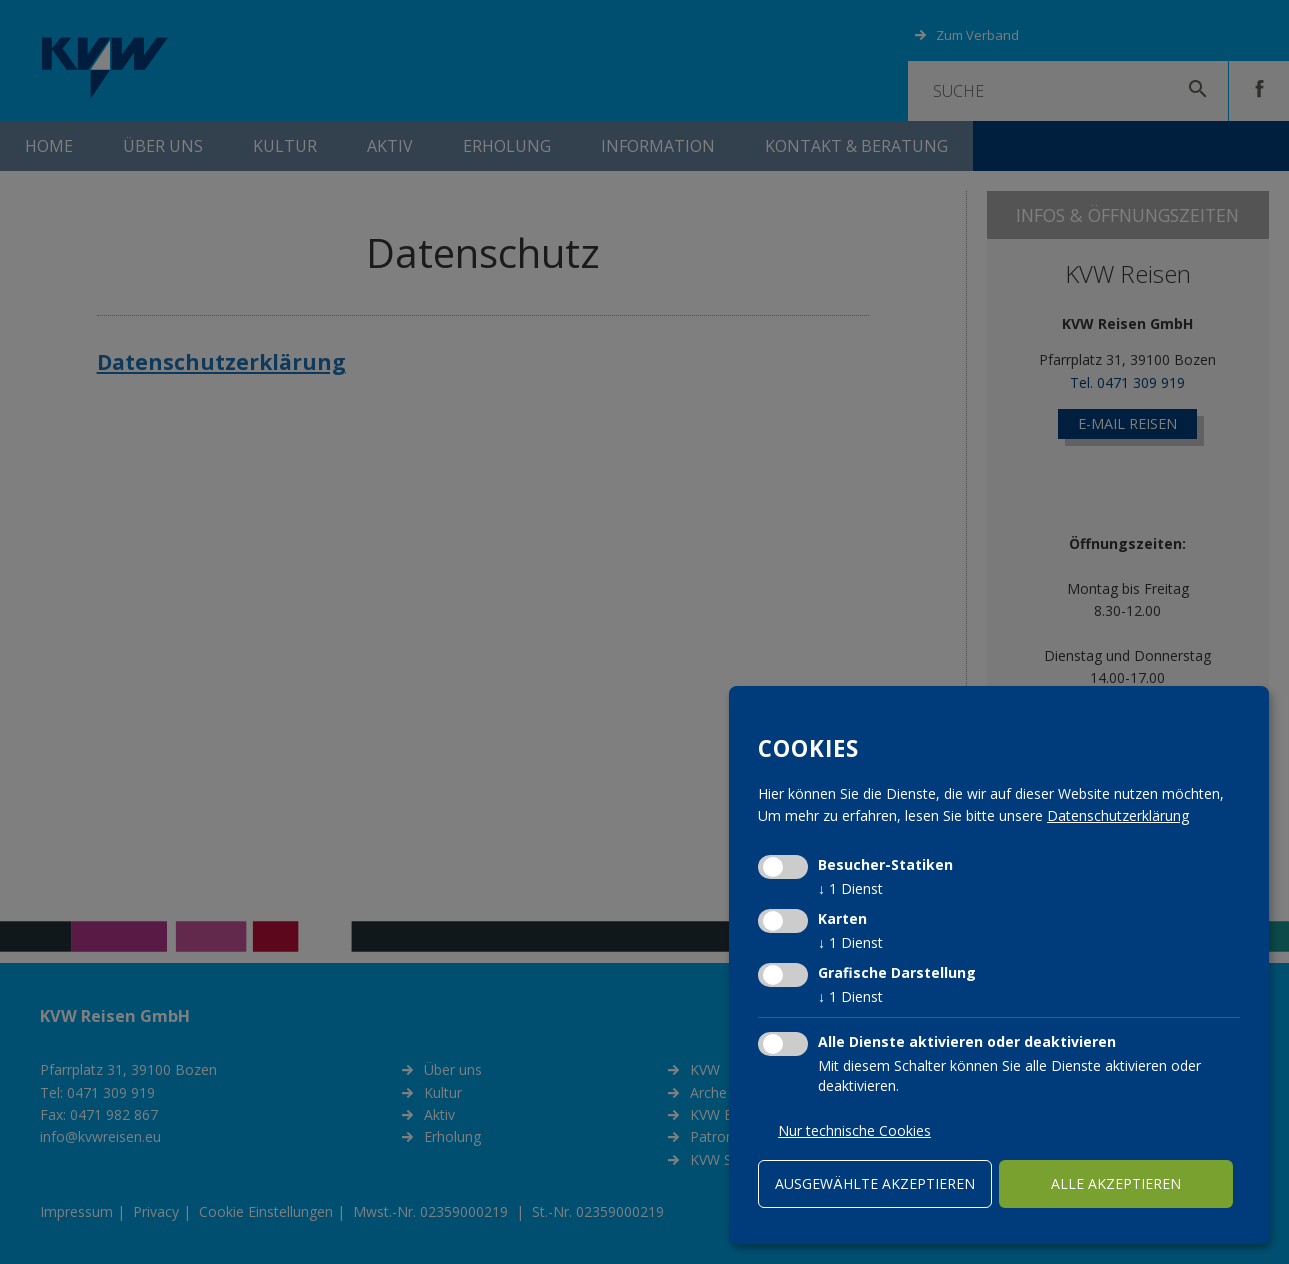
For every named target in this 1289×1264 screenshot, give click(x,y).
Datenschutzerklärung (1118, 815)
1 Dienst (850, 888)
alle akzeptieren (1116, 1183)
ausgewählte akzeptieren (875, 1183)
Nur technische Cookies (854, 1130)
